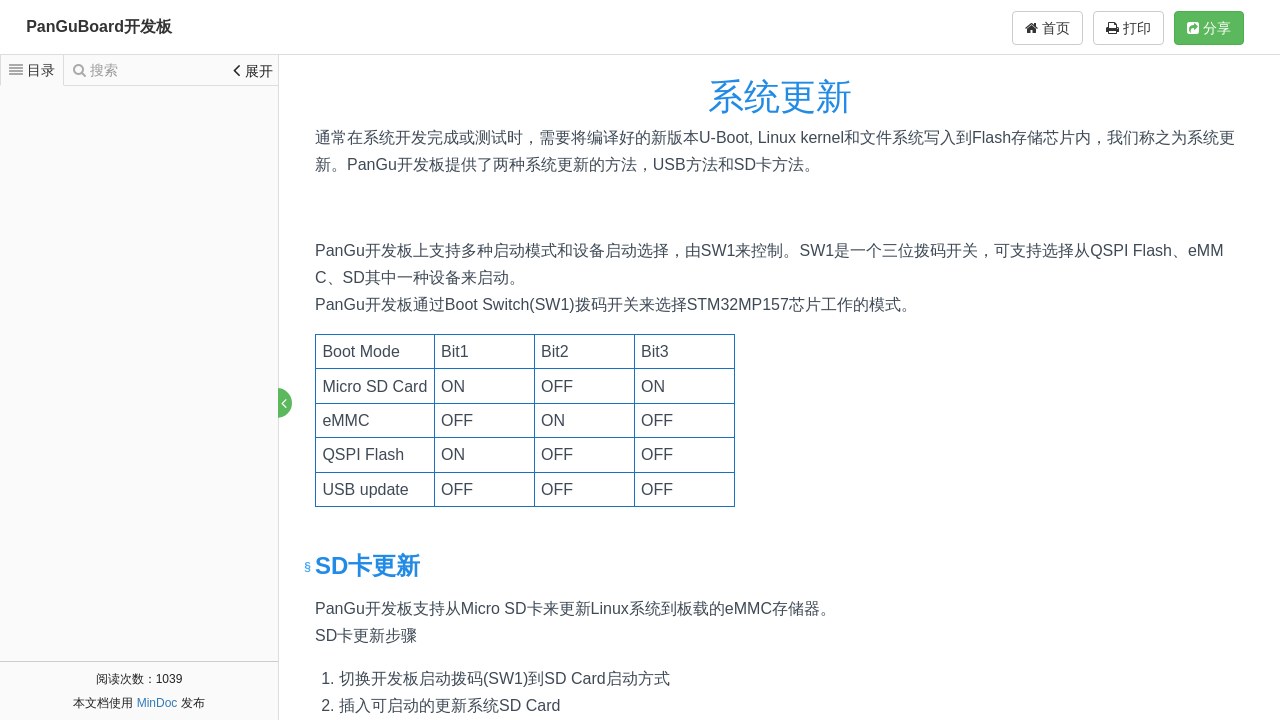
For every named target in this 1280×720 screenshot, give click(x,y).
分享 (1209, 28)
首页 (1047, 28)
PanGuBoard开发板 (99, 26)
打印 (1128, 28)
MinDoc (157, 703)
